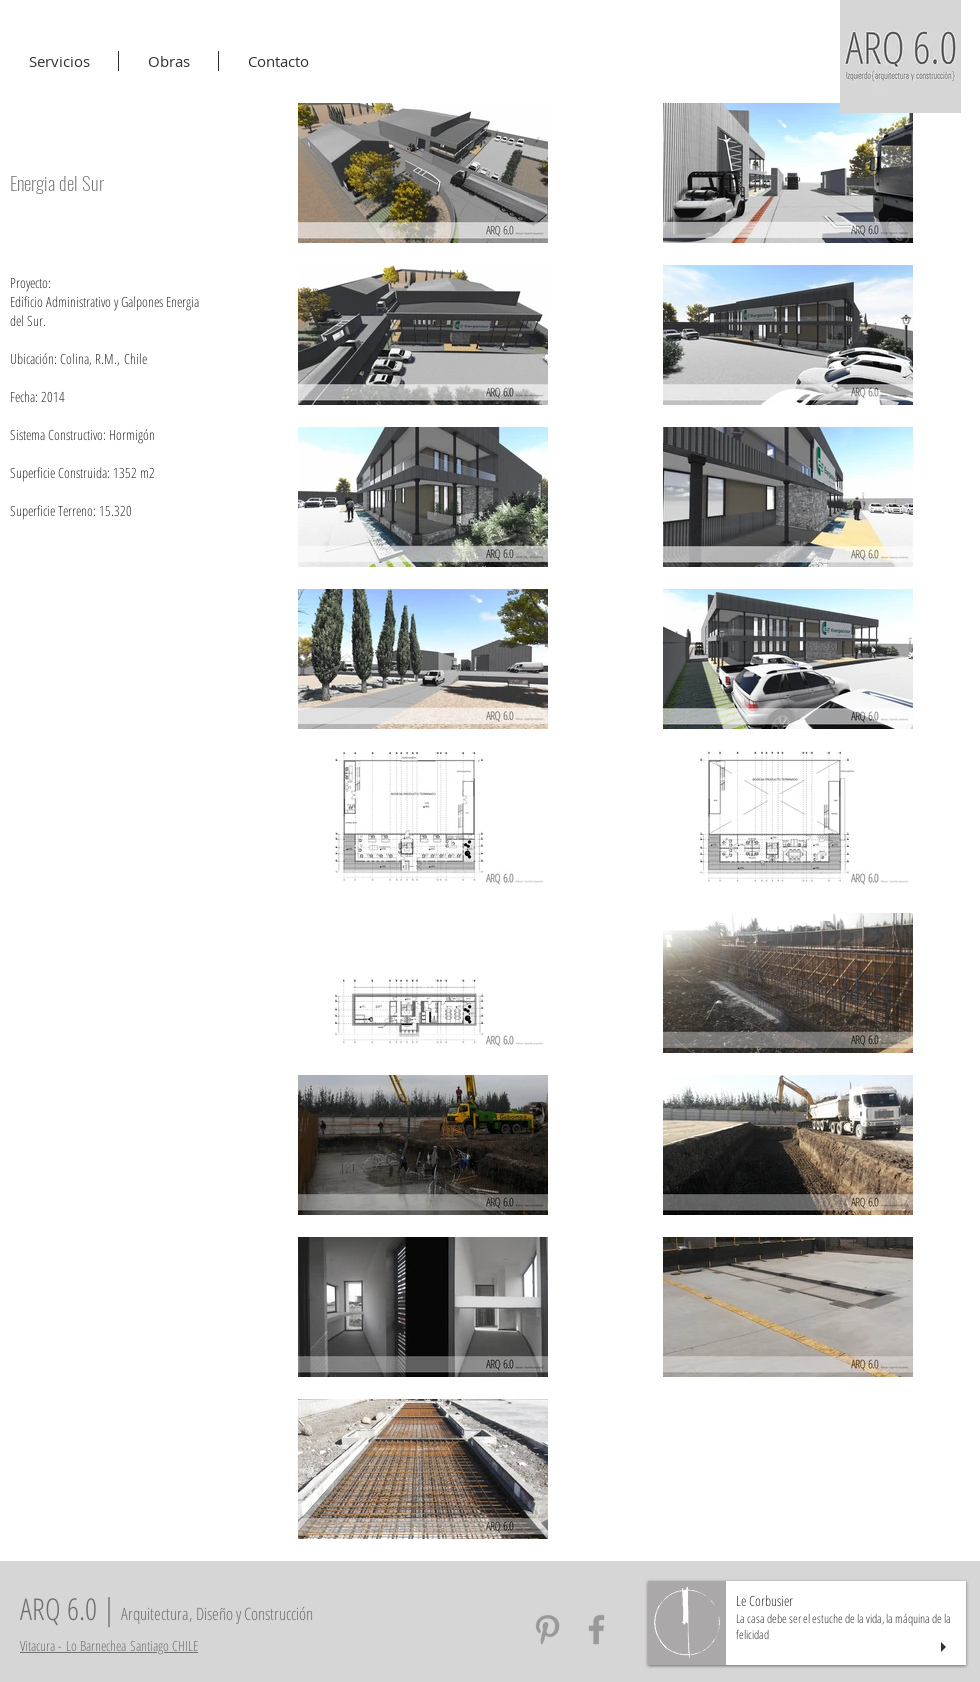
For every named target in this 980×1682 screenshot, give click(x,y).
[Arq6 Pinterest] (547, 1629)
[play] (946, 1647)
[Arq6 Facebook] (596, 1629)
